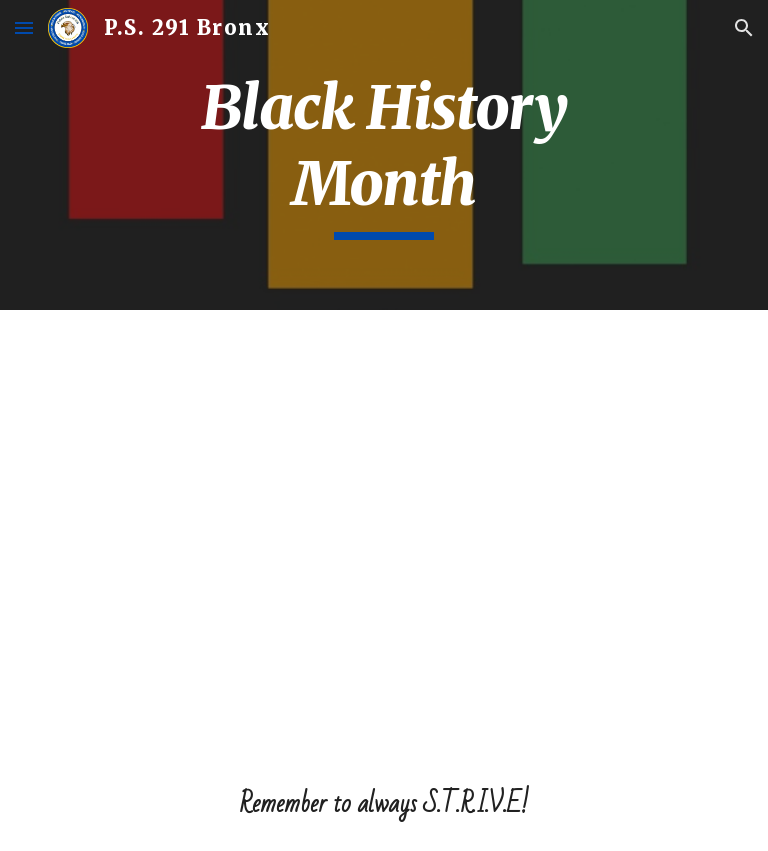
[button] (24, 27)
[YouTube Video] (383, 534)
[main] (383, 154)
